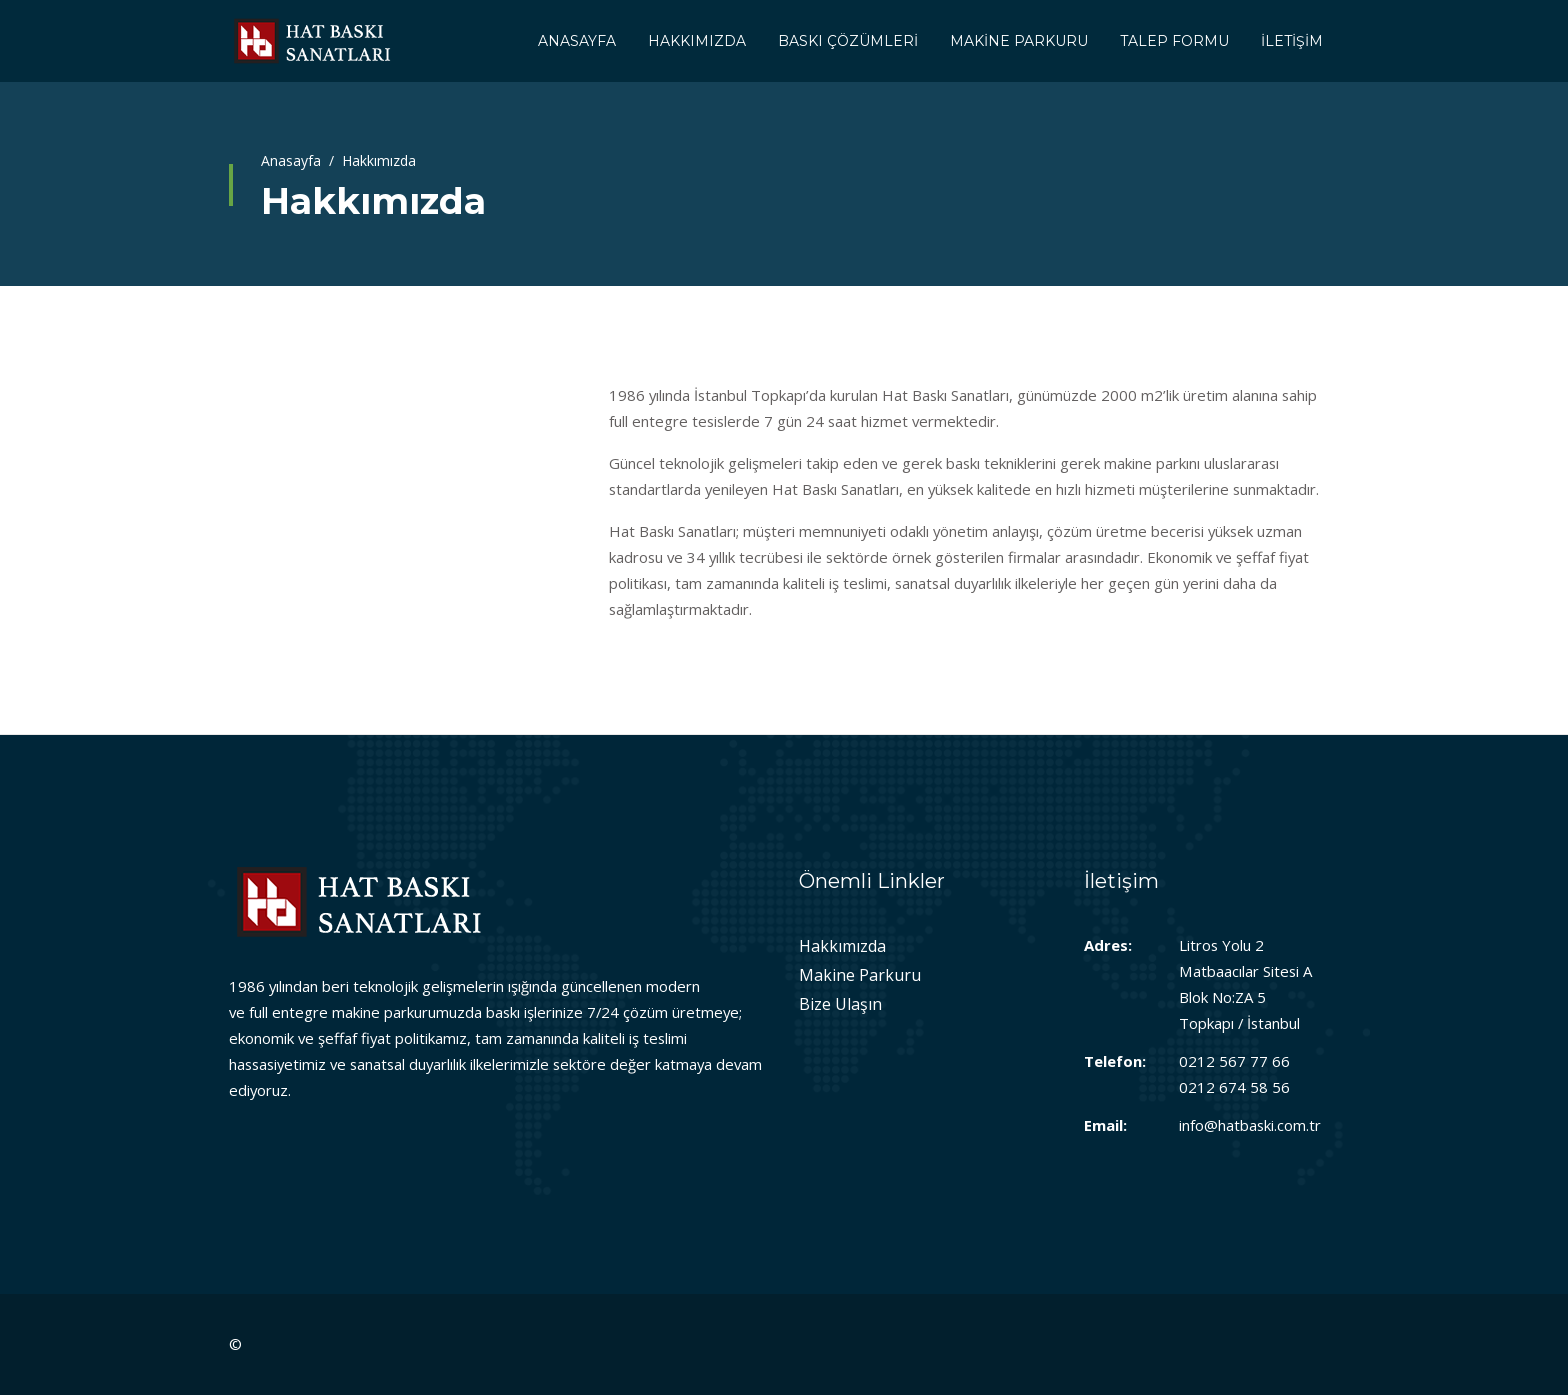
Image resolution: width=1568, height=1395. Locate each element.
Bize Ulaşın (840, 1004)
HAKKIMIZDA (697, 41)
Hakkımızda (842, 946)
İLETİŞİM (1292, 41)
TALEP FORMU (1174, 41)
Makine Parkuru (860, 975)
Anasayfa (291, 160)
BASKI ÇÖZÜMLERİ (848, 41)
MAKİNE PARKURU (1019, 41)
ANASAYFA (577, 41)
